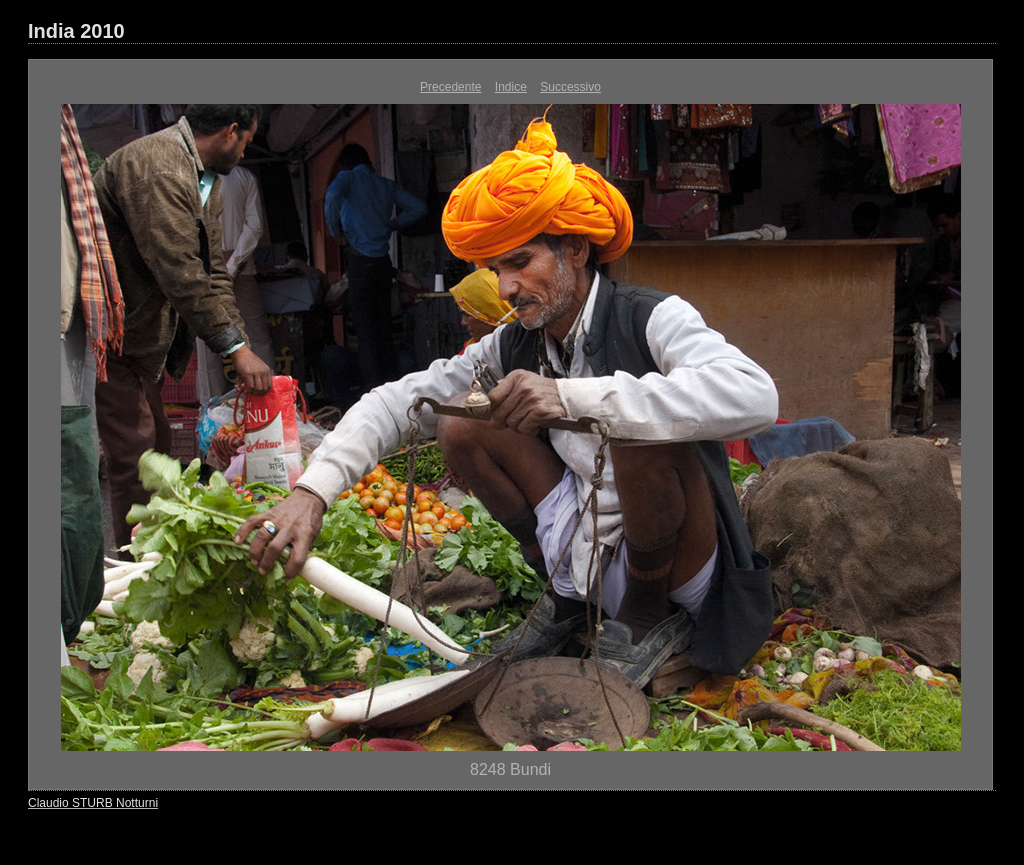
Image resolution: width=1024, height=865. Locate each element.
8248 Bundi (510, 769)
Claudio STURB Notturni (93, 803)
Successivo (570, 87)
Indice (511, 87)
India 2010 (76, 31)
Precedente (450, 87)
